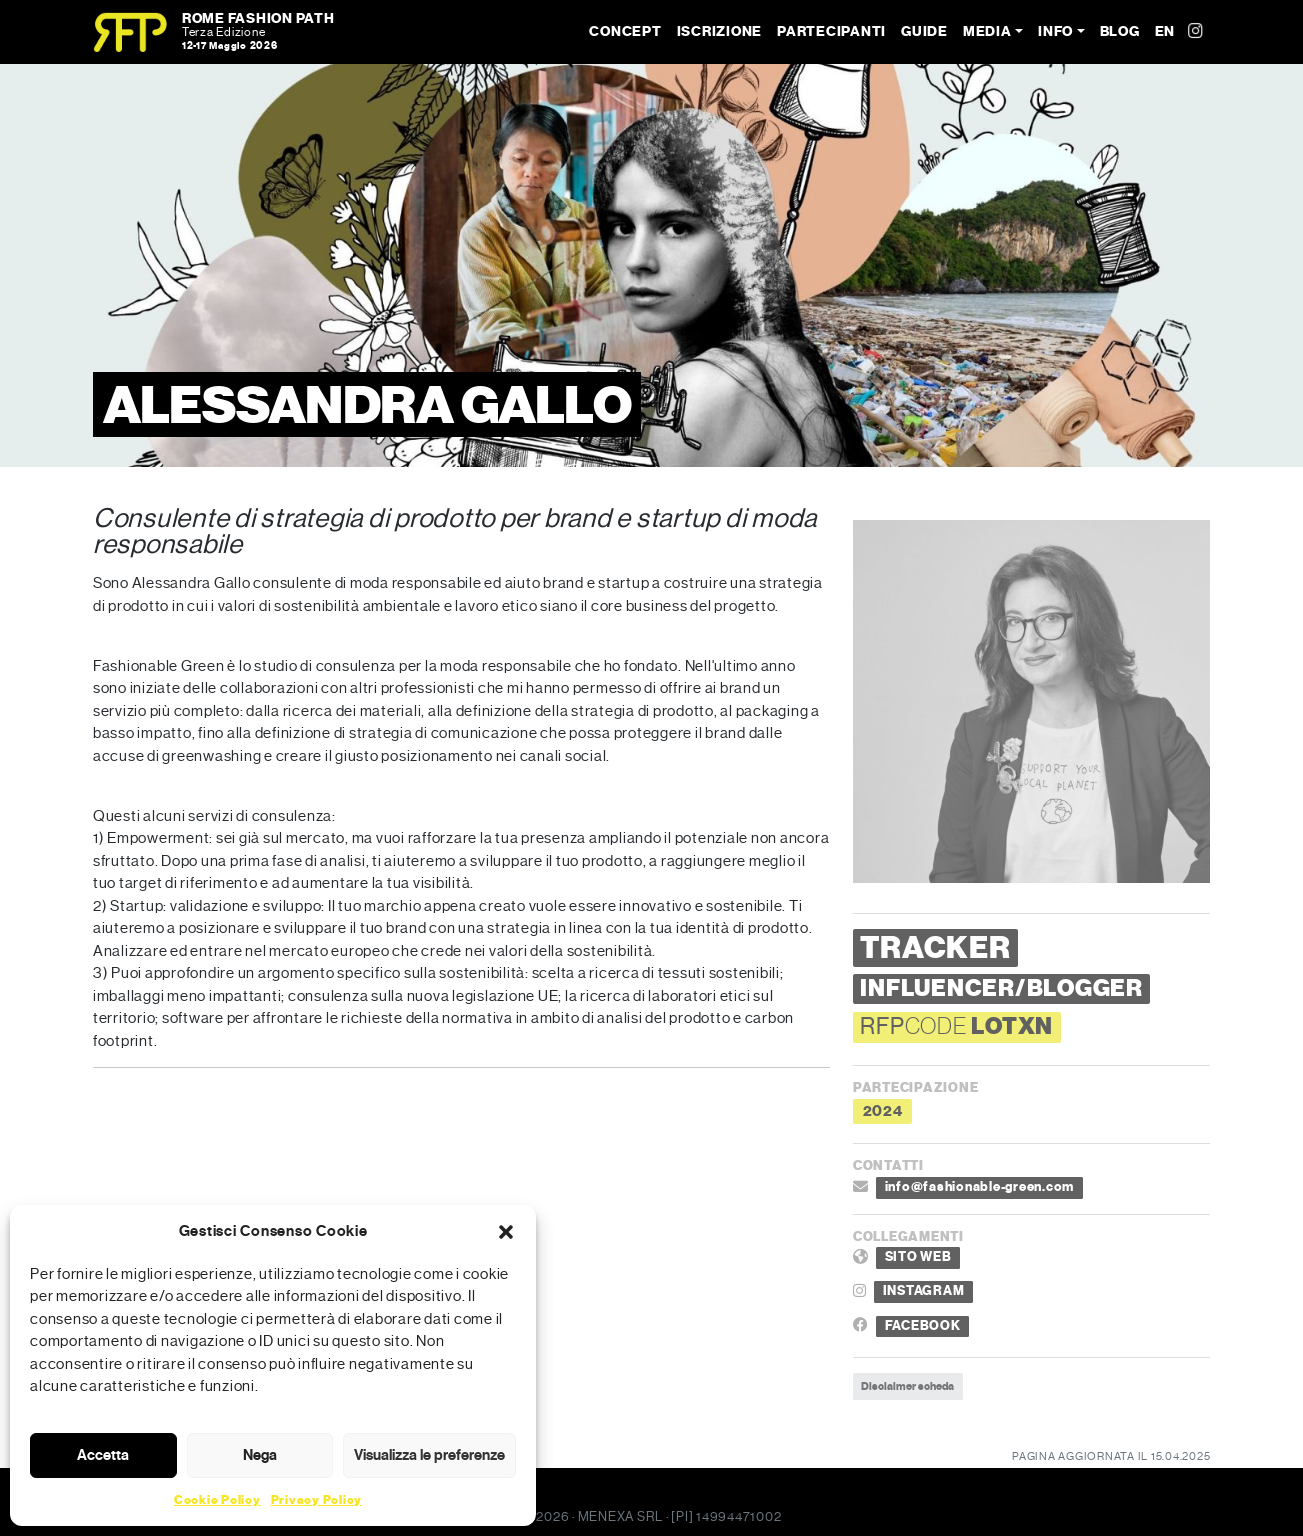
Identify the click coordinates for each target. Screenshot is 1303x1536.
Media (987, 31)
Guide (924, 31)
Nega (260, 1455)
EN (1165, 31)
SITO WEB (918, 1257)
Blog (1120, 31)
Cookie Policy (217, 1500)
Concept (625, 31)
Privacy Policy (317, 1500)
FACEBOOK (923, 1326)
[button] (506, 1231)
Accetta (103, 1455)
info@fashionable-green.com (980, 1187)
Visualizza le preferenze (429, 1455)
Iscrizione (720, 31)
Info (1055, 31)
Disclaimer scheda (907, 1386)
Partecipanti (831, 31)
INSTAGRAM (924, 1291)
